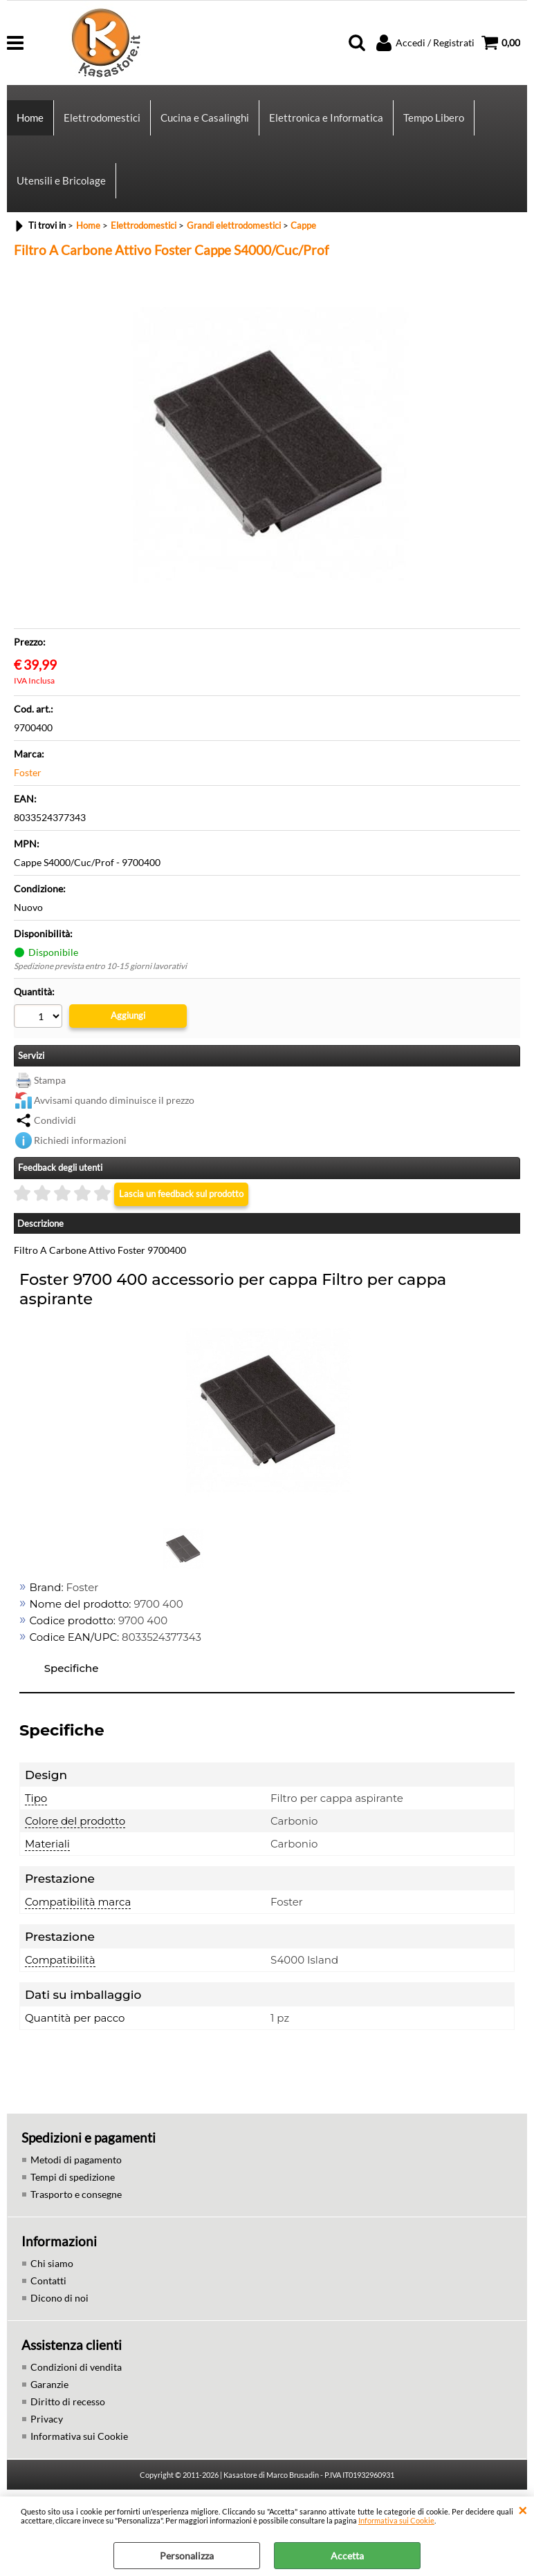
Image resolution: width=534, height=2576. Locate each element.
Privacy (46, 2419)
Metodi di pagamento (76, 2159)
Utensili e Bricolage (61, 180)
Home (30, 117)
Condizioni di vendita (76, 2367)
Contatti (48, 2280)
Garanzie (49, 2384)
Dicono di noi (59, 2298)
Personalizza (187, 2555)
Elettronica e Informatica (326, 117)
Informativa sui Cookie (396, 2520)
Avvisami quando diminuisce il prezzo (114, 1100)
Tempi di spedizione (72, 2177)
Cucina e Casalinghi (204, 117)
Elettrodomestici (102, 117)
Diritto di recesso (67, 2401)
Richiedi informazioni (80, 1140)
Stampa (50, 1080)
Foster (28, 772)
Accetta (347, 2555)
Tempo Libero (433, 117)
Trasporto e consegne (76, 2194)
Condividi (55, 1120)
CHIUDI (522, 2510)
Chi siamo (51, 2263)
